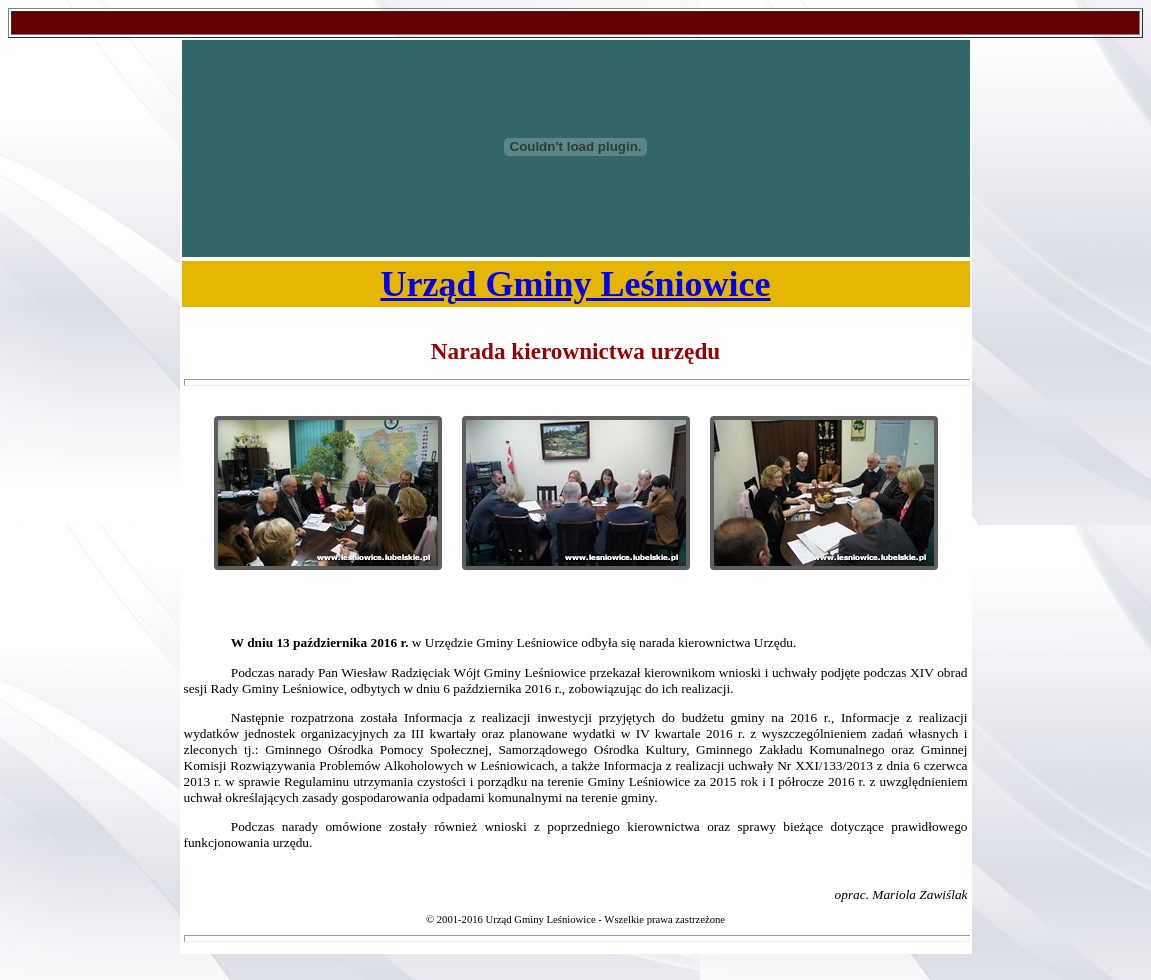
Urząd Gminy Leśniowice (576, 284)
